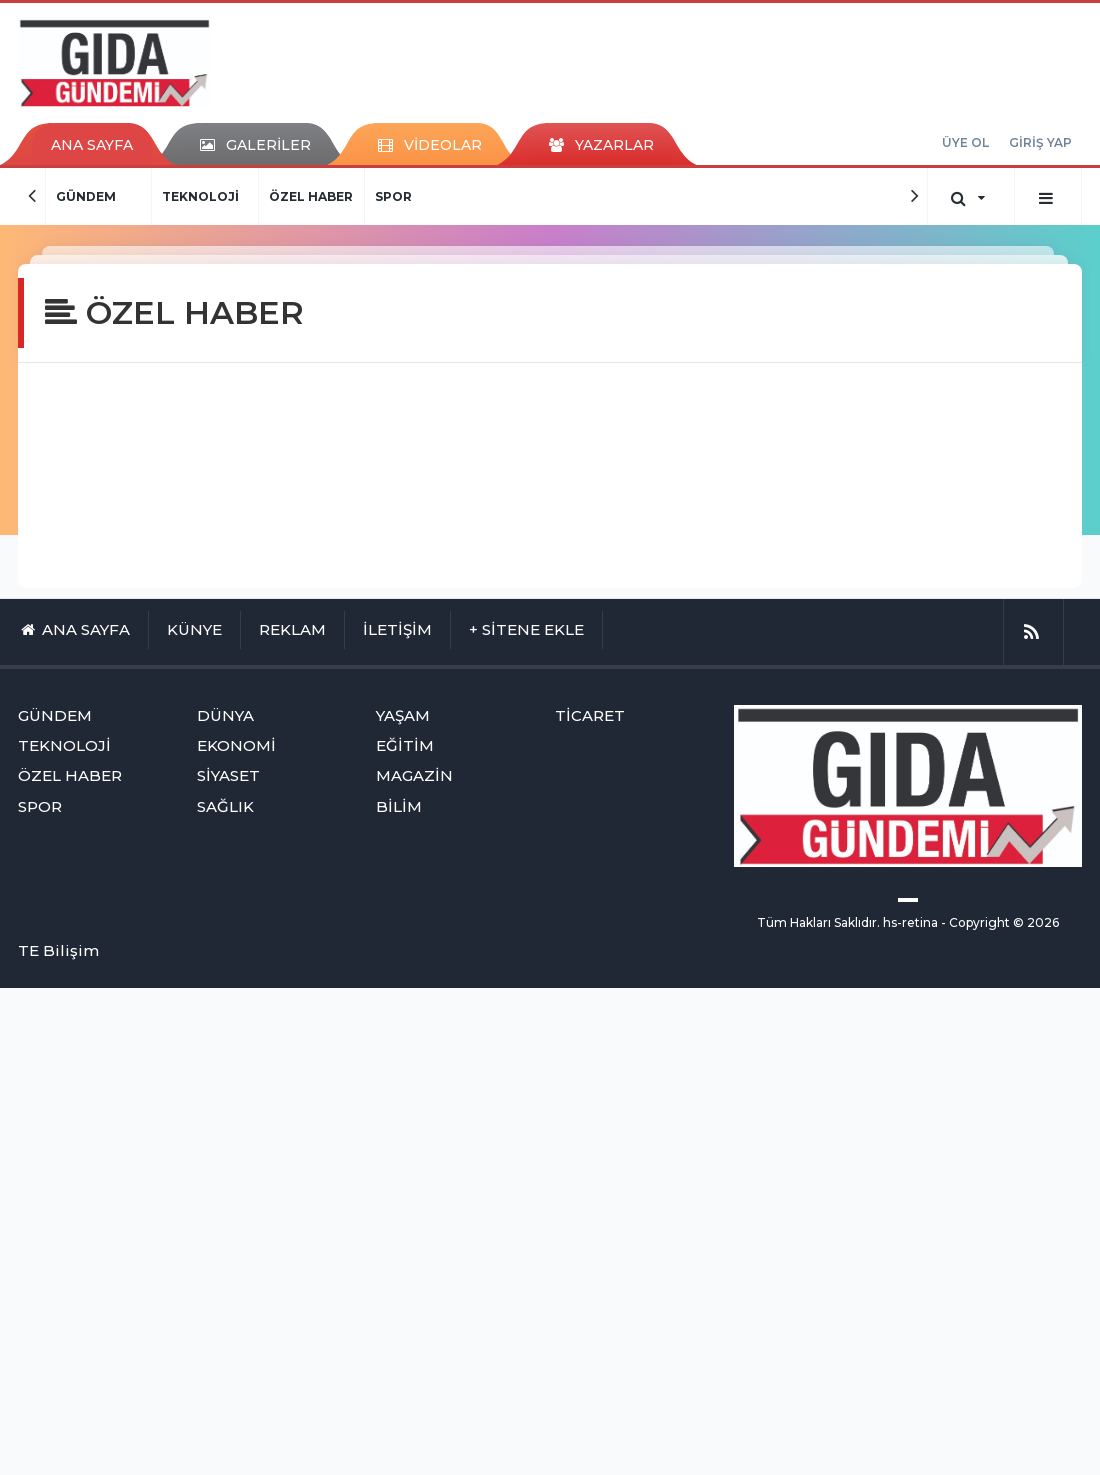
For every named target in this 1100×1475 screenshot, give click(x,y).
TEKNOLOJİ (200, 196)
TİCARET (590, 715)
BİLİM (399, 806)
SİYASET (228, 775)
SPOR (393, 196)
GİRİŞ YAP (1040, 142)
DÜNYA (225, 715)
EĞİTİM (405, 745)
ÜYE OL (965, 142)
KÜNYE (194, 629)
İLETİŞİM (397, 629)
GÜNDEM (86, 196)
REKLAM (292, 629)
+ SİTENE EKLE (526, 629)
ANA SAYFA (92, 145)
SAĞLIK (225, 806)
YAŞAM (403, 715)
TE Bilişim (58, 950)
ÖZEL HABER (311, 196)
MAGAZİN (414, 775)
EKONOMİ (236, 745)
